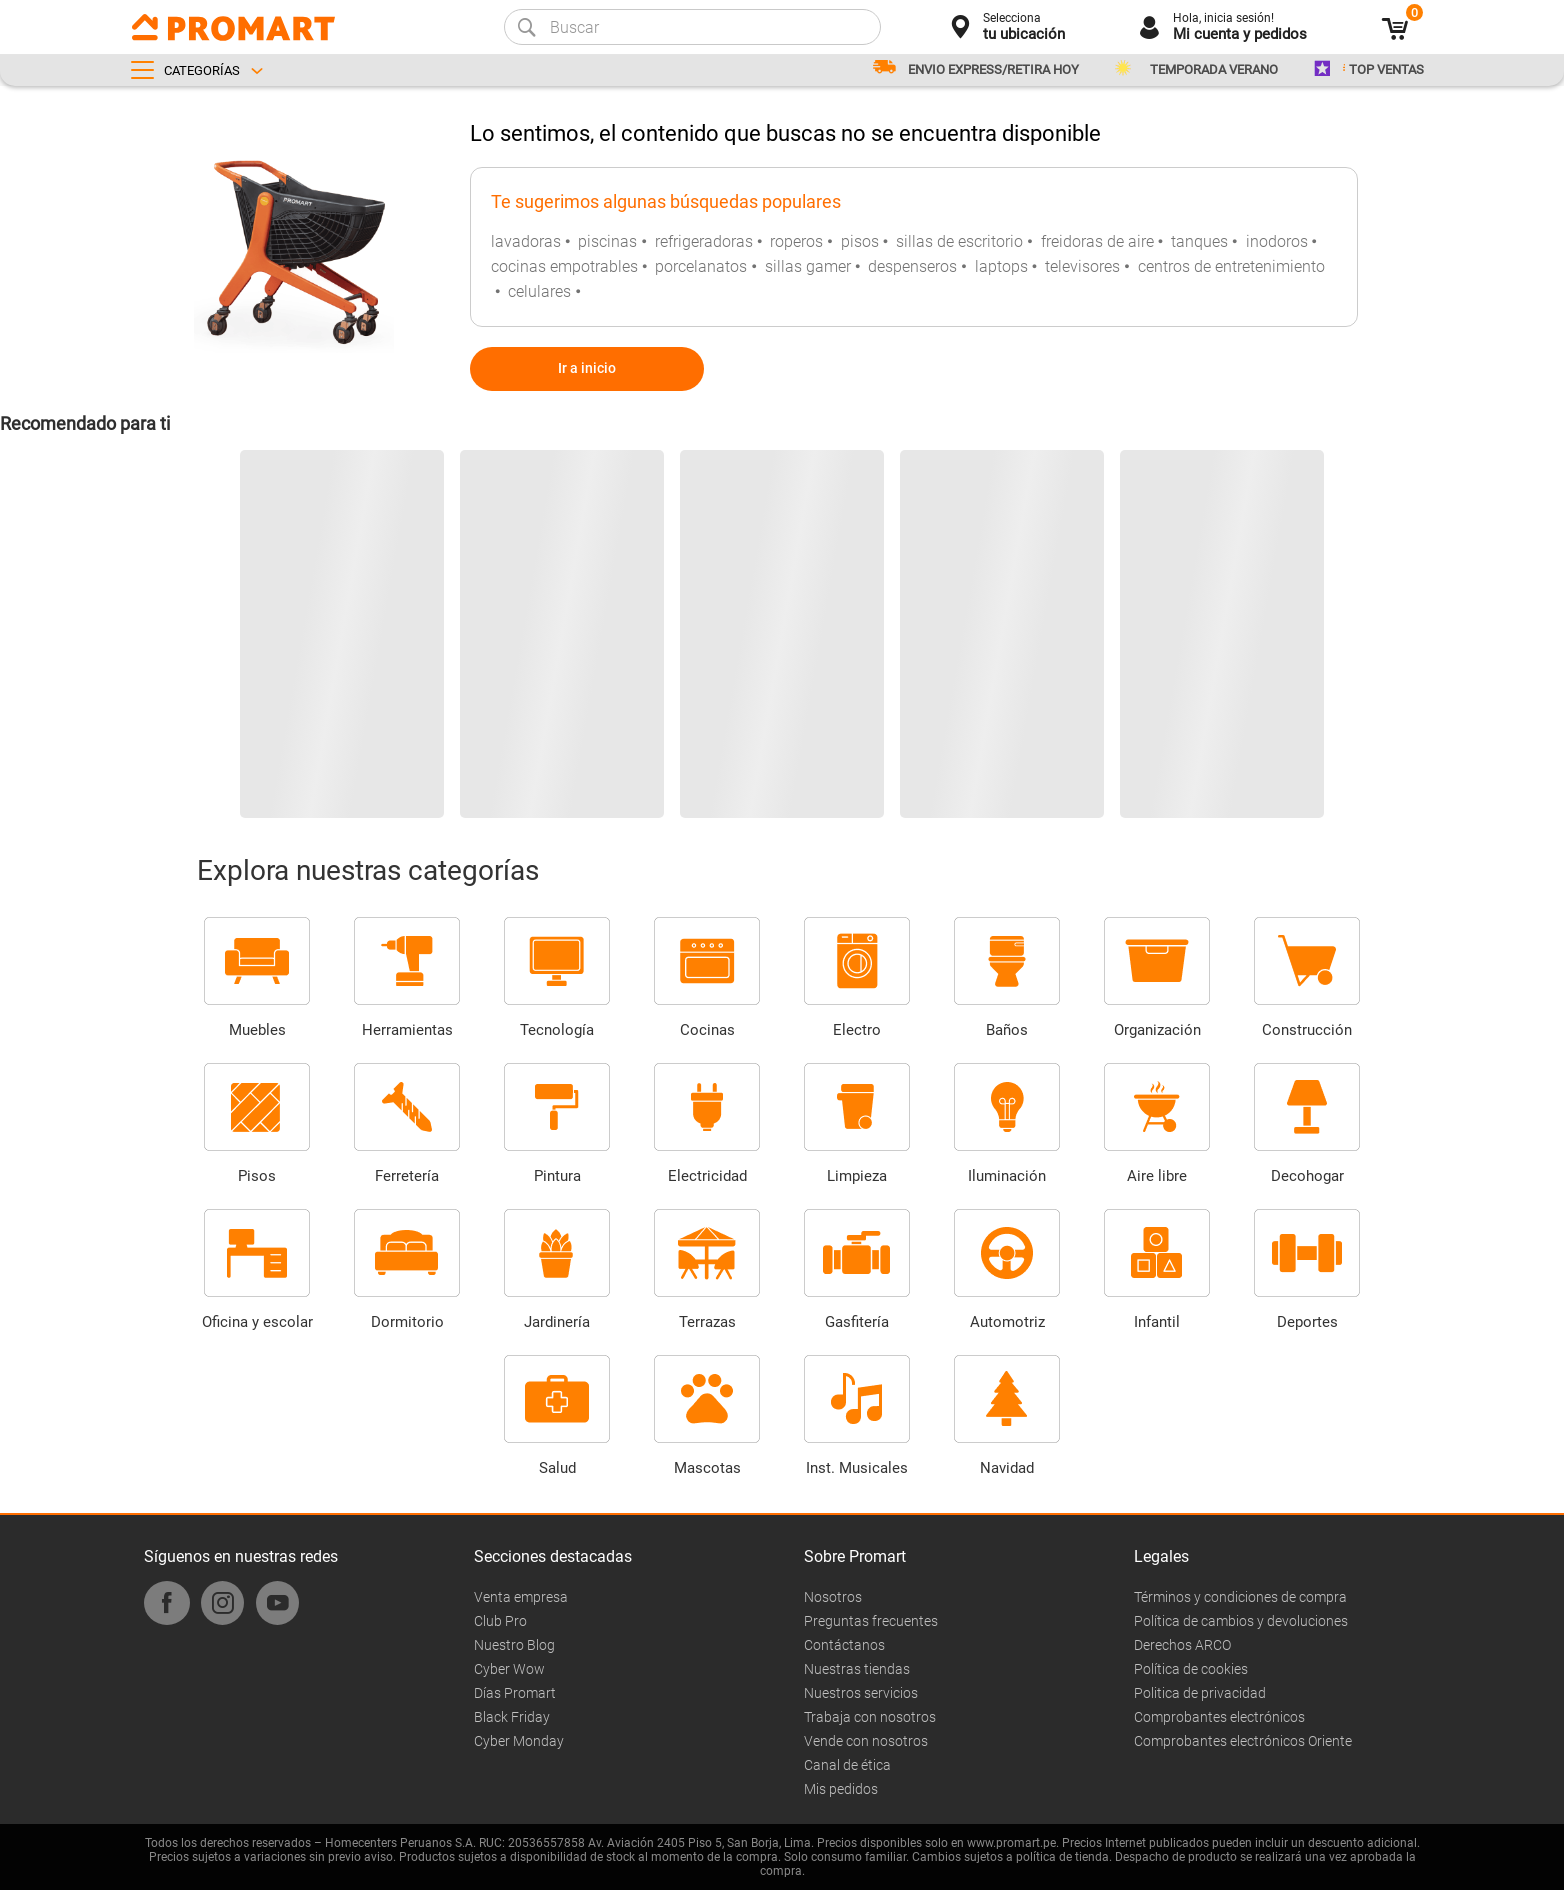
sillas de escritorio (959, 241)
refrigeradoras (704, 241)
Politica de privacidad (1200, 1693)
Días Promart (515, 1693)
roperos (796, 241)
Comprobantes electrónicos (1219, 1717)
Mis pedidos (841, 1789)
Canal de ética (847, 1765)
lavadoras (526, 241)
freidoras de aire (1097, 241)
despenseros (912, 266)
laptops (1001, 266)
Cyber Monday (519, 1741)
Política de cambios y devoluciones (1241, 1621)
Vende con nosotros (866, 1741)
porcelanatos (701, 266)
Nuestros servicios (861, 1693)
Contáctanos (844, 1645)
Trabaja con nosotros (870, 1717)
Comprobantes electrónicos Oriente (1243, 1741)
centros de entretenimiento (1231, 266)
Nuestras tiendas (857, 1669)
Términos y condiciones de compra (1240, 1597)
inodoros (1277, 241)
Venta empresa (521, 1597)
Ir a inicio (587, 368)
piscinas (607, 241)
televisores (1082, 266)
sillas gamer (808, 266)
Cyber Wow (509, 1669)
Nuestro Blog (514, 1645)
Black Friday (512, 1717)
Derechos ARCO (1182, 1645)
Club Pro (500, 1621)
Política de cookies (1191, 1669)
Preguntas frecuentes (871, 1621)
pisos (860, 241)
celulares (539, 291)
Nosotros (833, 1597)
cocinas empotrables (564, 266)
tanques (1199, 241)
